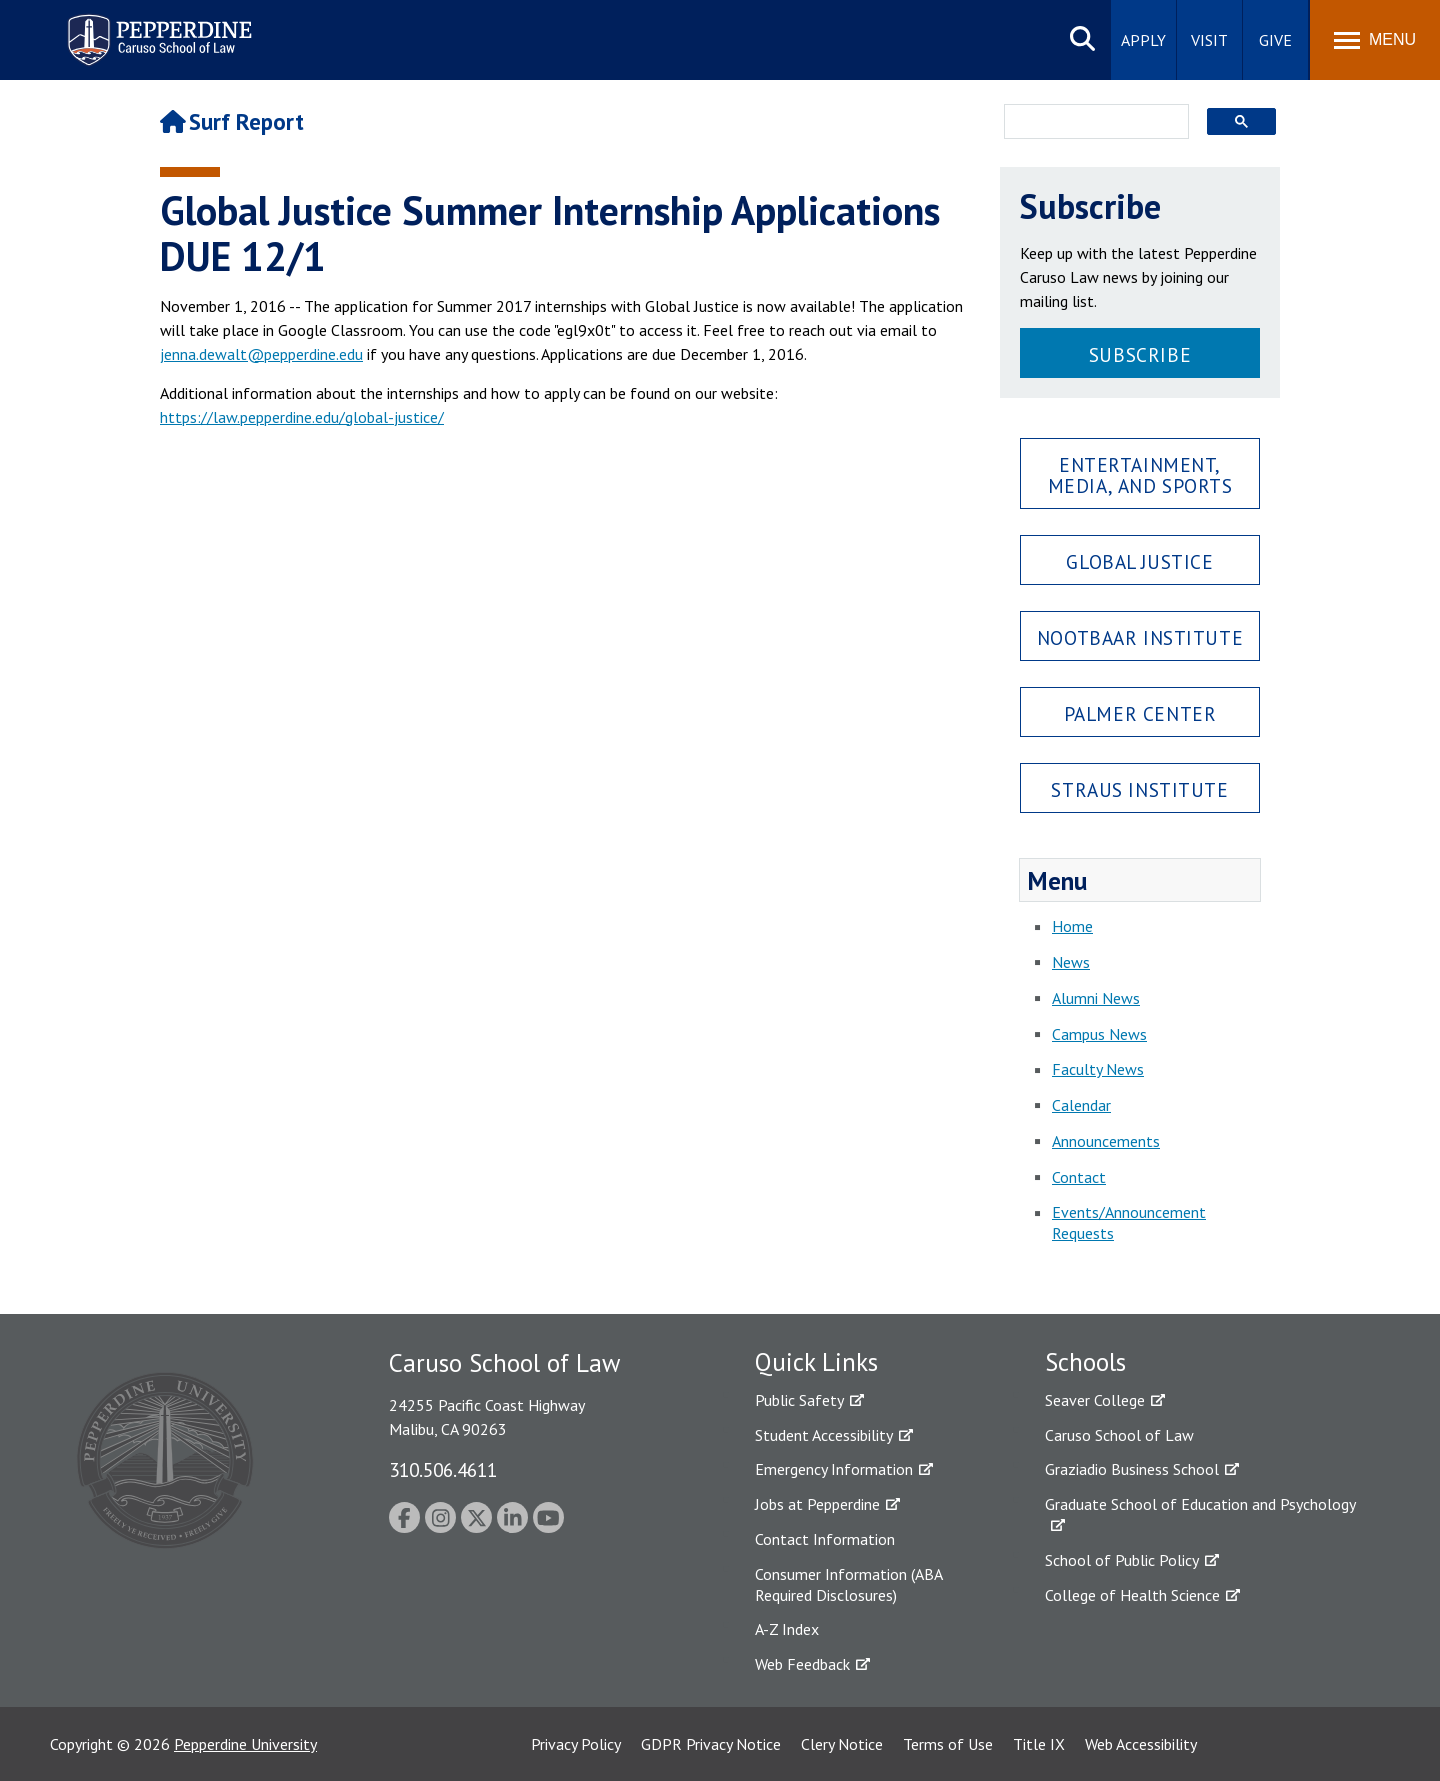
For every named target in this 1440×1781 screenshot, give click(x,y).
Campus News (1099, 1034)
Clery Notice (842, 1744)
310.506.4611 (443, 1469)
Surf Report (232, 121)
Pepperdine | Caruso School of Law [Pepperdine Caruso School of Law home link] (156, 27)
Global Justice (1139, 561)
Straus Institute (1139, 789)
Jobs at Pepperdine (817, 1504)
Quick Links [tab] (816, 1362)
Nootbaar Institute (1140, 637)
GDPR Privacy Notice (711, 1744)
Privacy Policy (576, 1744)
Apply (1143, 40)
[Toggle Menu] (1375, 40)
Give (1275, 40)
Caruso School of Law (1119, 1435)
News (1071, 962)
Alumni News (1096, 998)
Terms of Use (948, 1744)
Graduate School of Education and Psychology (1200, 1504)
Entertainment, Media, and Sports (1140, 475)
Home (1072, 926)
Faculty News (1098, 1069)
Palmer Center (1140, 713)
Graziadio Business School (1132, 1469)
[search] (1090, 123)
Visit (1209, 40)
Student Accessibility (824, 1435)
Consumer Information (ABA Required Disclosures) (848, 1584)
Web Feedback (802, 1664)
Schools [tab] (1085, 1362)
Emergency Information (834, 1469)
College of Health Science (1132, 1595)
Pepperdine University (245, 1744)
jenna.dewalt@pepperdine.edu (261, 354)
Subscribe (1140, 354)
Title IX (1039, 1744)
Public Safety (799, 1400)
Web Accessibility (1141, 1744)
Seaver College (1095, 1400)
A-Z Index (787, 1629)
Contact (1079, 1177)
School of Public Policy (1122, 1560)
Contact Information (825, 1539)
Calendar (1081, 1105)
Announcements (1106, 1141)
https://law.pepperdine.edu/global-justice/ (302, 417)
